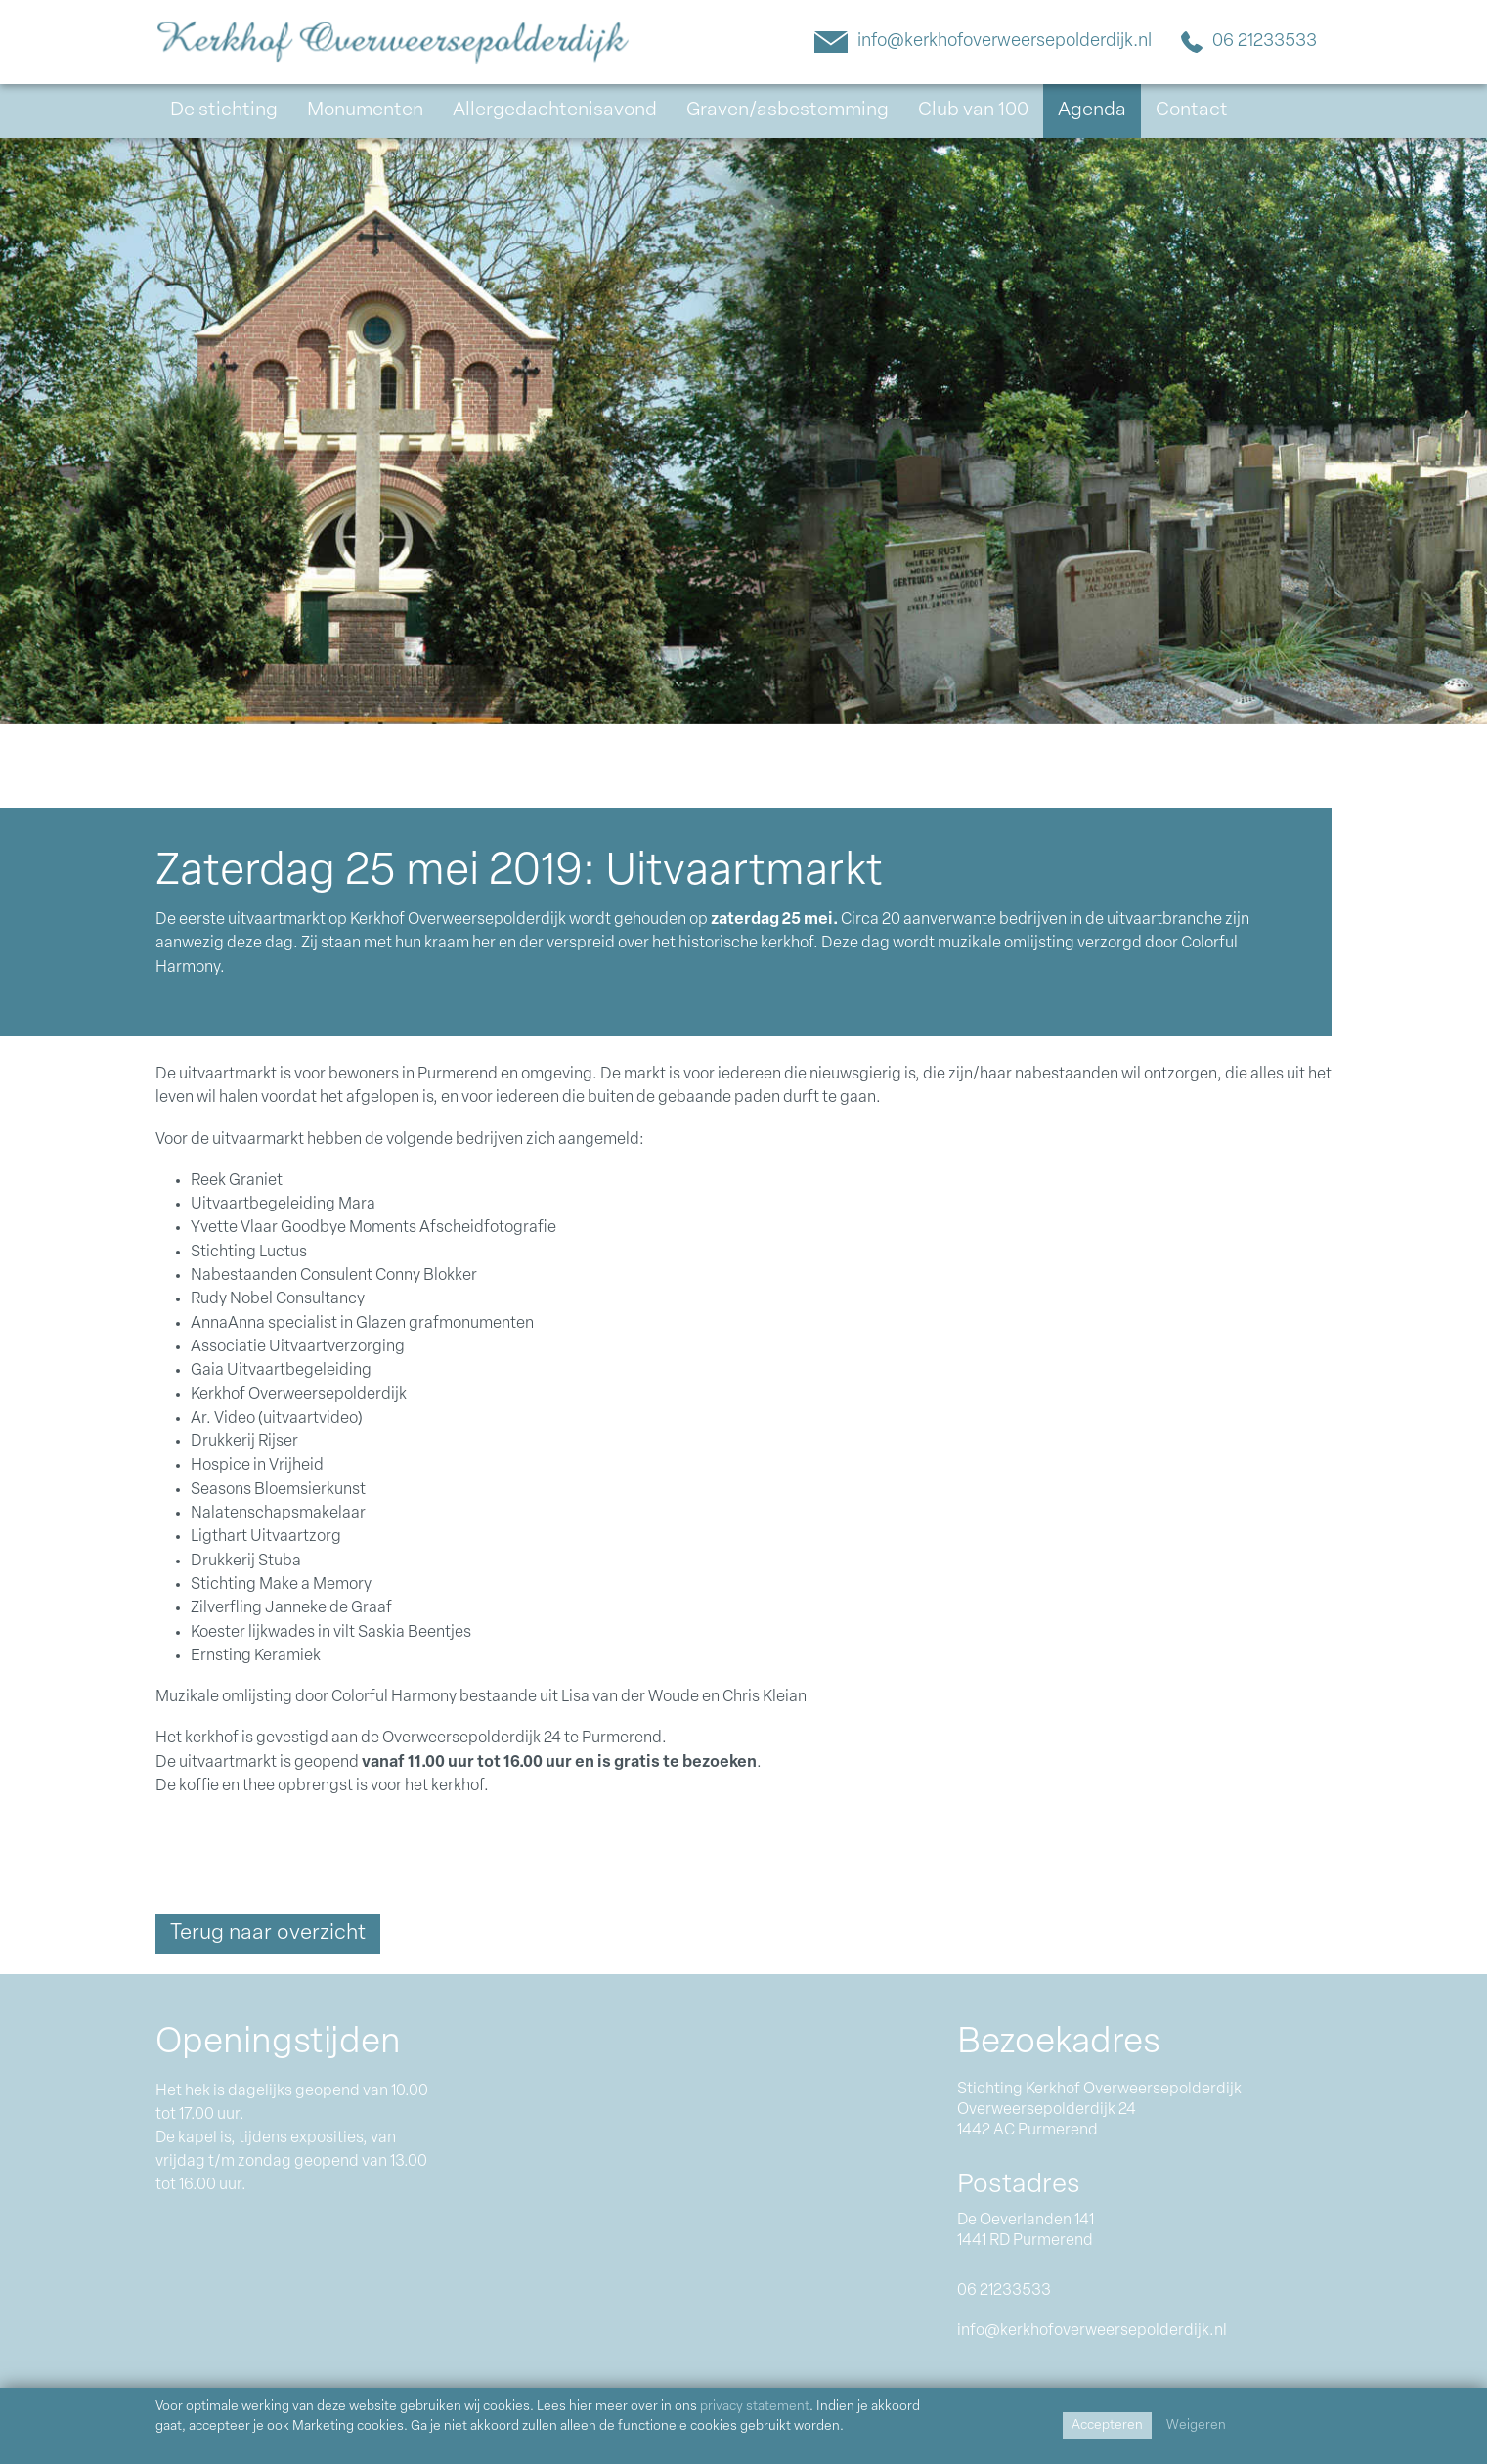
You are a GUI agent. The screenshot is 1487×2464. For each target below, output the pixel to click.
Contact (1192, 110)
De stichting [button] (224, 110)
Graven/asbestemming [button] (787, 110)
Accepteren (1107, 2425)
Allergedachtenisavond (555, 110)
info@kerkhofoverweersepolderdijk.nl (983, 39)
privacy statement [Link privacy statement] (754, 2406)
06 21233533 (1249, 39)
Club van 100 (973, 110)
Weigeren (1196, 2425)
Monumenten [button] (365, 110)
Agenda (1092, 110)
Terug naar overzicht (268, 1933)
